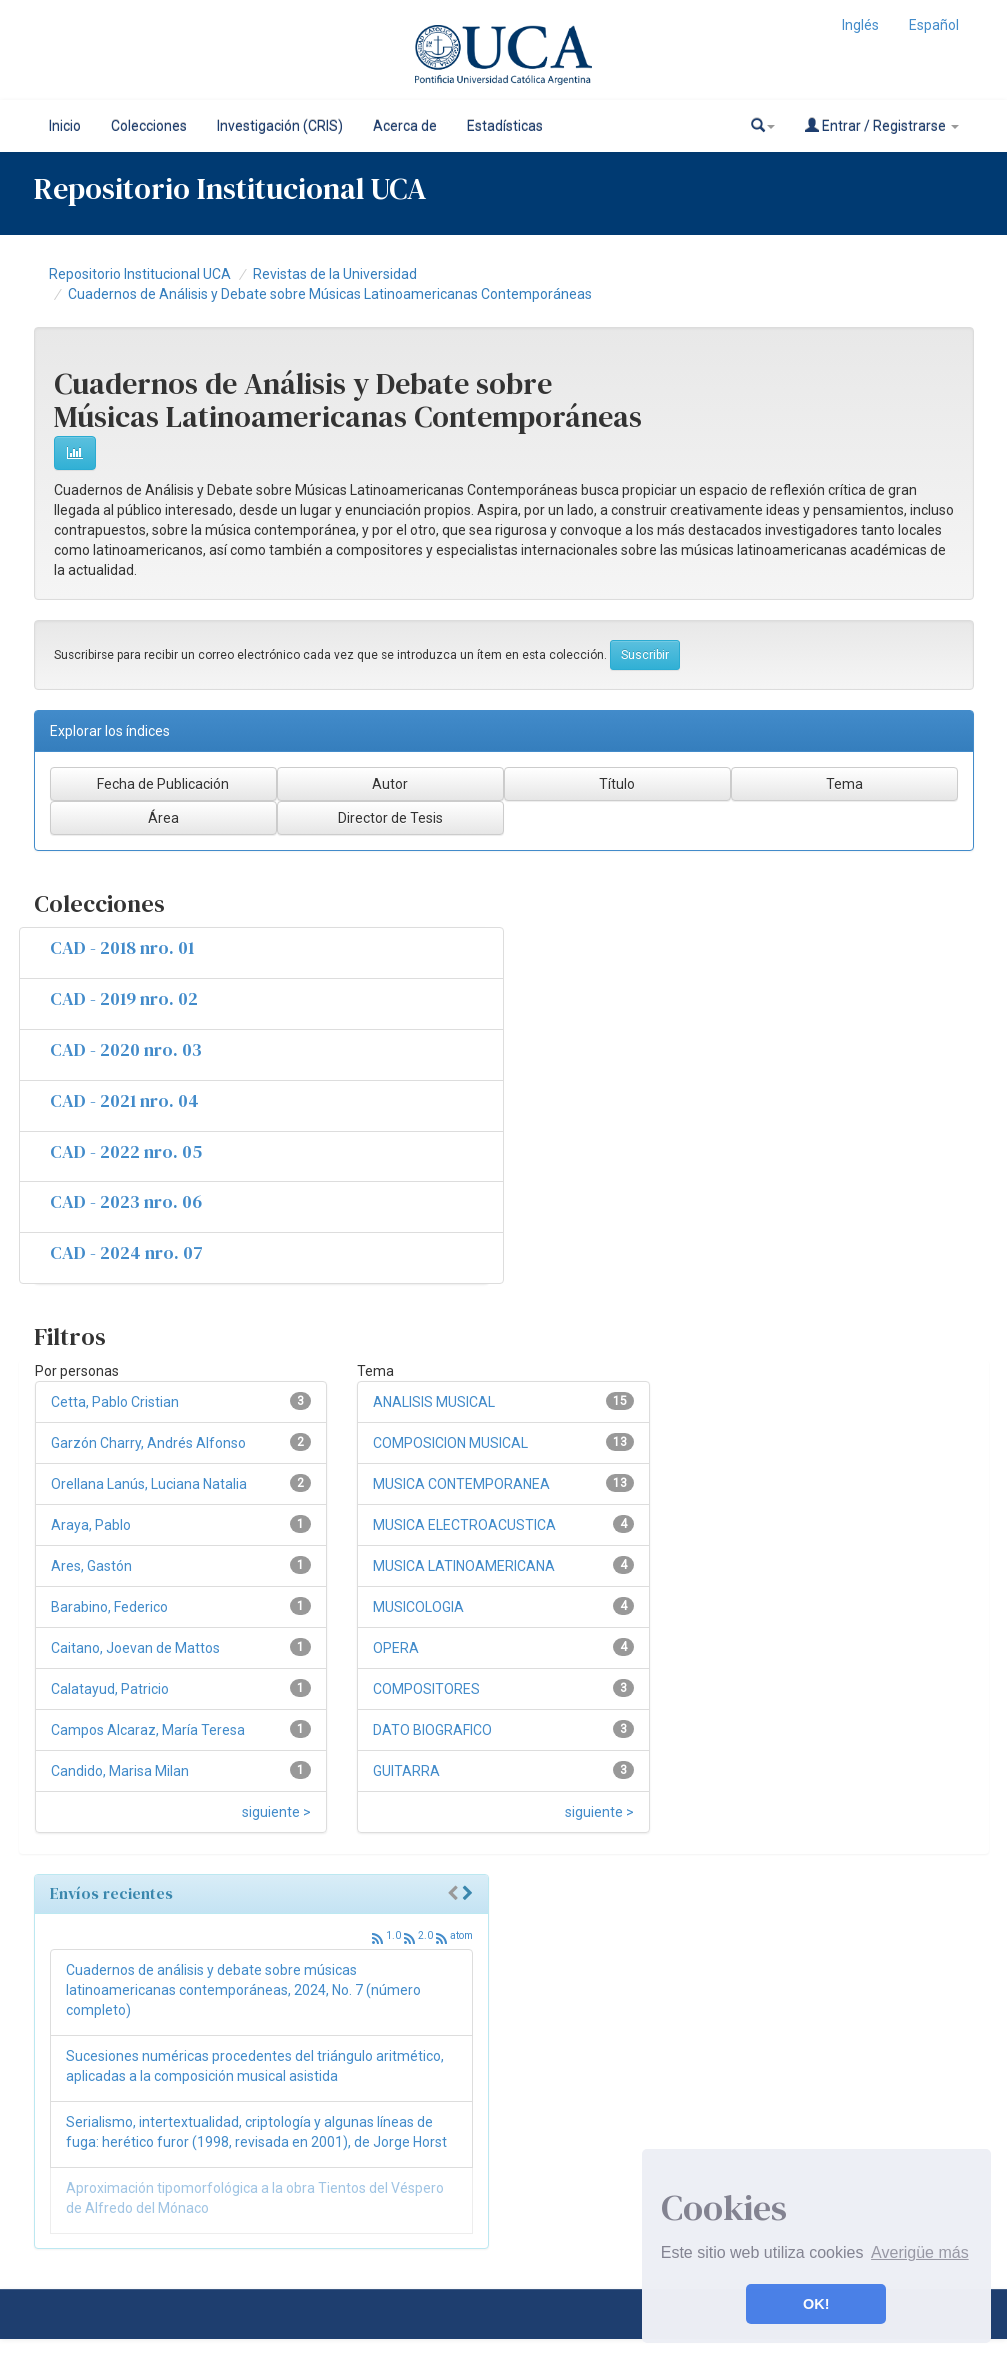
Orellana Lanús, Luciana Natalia (149, 1484)
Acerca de (405, 126)
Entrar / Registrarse (882, 125)
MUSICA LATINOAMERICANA (464, 1566)
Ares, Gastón (91, 1566)
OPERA (396, 1648)
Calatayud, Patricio (110, 1689)
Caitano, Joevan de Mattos (135, 1648)
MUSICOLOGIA (418, 1607)
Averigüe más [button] (920, 2252)
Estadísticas (505, 126)
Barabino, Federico (109, 1607)
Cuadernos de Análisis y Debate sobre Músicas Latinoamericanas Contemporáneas (330, 294)
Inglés (860, 25)
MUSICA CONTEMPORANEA (461, 1484)
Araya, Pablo (91, 1525)
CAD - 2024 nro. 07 (126, 1252)
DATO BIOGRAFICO (432, 1730)
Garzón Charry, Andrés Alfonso (148, 1443)
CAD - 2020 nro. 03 (126, 1049)
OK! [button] (816, 2304)
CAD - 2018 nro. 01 (122, 947)
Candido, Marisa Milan (120, 1771)
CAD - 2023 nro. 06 (126, 1201)
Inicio (65, 126)
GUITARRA (406, 1771)
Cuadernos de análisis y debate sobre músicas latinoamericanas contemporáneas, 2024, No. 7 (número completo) (243, 1990)
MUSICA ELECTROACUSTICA (464, 1525)
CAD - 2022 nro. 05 (126, 1151)
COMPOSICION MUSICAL (450, 1443)
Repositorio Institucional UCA (140, 274)
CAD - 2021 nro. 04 (124, 1100)
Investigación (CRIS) (280, 126)
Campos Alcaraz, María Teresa (148, 1730)
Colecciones (149, 126)
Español (934, 25)
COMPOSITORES (426, 1689)
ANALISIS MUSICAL (434, 1402)
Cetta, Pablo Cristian (115, 1402)
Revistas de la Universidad (335, 274)
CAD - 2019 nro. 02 (124, 998)
